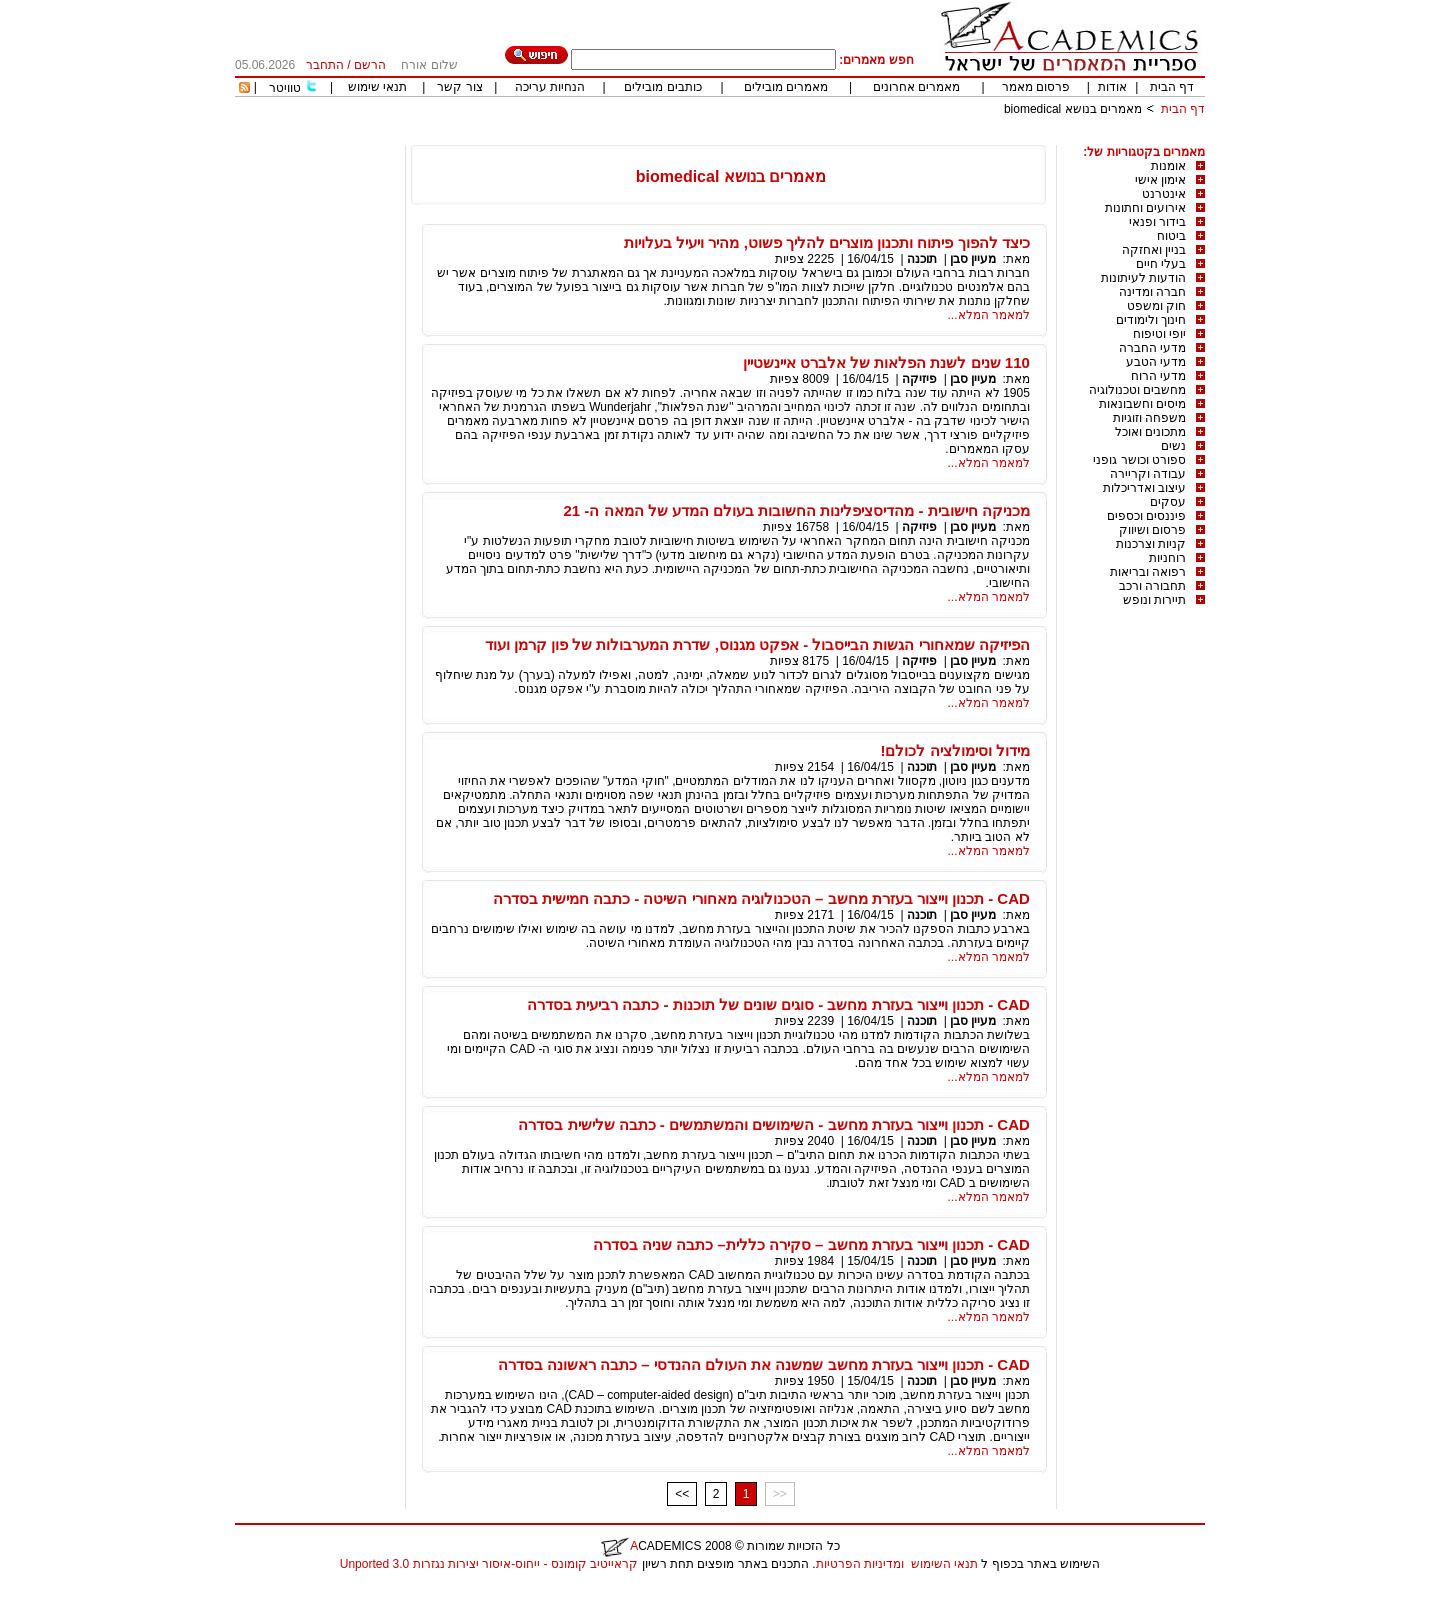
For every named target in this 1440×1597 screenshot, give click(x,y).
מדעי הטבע (1156, 362)
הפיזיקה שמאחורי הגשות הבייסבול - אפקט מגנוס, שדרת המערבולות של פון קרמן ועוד (757, 644)
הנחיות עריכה (550, 87)
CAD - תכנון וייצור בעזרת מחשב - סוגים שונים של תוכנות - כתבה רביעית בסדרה (778, 1004)
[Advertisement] (841, 137)
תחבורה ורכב (1152, 586)
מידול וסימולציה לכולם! (955, 750)
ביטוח (1171, 236)
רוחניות (1167, 558)
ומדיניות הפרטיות (860, 1564)
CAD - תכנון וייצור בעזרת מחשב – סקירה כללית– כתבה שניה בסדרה (811, 1244)
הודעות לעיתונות (1143, 278)
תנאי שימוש (377, 87)
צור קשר (459, 87)
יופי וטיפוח (1159, 334)
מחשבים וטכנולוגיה (1137, 390)
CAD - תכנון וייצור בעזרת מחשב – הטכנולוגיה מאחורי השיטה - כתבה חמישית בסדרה (761, 898)
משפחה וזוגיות (1149, 418)
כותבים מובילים (662, 87)
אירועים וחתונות (1145, 208)
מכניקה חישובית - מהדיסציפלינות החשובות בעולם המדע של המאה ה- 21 (796, 510)
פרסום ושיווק (1152, 530)
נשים (1173, 446)
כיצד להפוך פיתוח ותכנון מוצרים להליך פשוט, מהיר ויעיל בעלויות (827, 242)
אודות (1112, 87)
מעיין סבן (973, 259)
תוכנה (922, 259)
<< (682, 1494)
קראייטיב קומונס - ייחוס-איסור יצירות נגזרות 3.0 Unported (489, 1564)
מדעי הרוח (1158, 376)
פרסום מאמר (1036, 87)
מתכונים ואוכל (1150, 432)
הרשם (370, 65)
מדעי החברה (1152, 348)
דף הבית (1172, 87)
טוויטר (285, 88)
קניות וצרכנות (1151, 544)
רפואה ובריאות (1148, 572)
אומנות (1168, 166)
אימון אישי (1160, 180)
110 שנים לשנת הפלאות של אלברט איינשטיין (886, 362)
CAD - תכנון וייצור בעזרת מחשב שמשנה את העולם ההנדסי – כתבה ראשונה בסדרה (764, 1364)
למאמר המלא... (989, 315)
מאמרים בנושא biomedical (1073, 109)
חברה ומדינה (1152, 292)
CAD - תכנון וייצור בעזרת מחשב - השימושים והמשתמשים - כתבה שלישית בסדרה (774, 1124)
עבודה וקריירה (1148, 474)
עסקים (1168, 502)
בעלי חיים (1161, 264)
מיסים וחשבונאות (1142, 404)
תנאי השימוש (944, 1564)
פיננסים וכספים (1146, 516)
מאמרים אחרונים (916, 87)
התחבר (325, 65)
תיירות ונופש (1154, 600)
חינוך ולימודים (1151, 320)
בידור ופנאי (1157, 222)
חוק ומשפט (1156, 306)
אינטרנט (1164, 194)
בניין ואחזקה (1154, 250)
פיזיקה (919, 379)
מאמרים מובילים (786, 87)
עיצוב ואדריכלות (1144, 488)
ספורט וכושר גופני (1139, 460)
